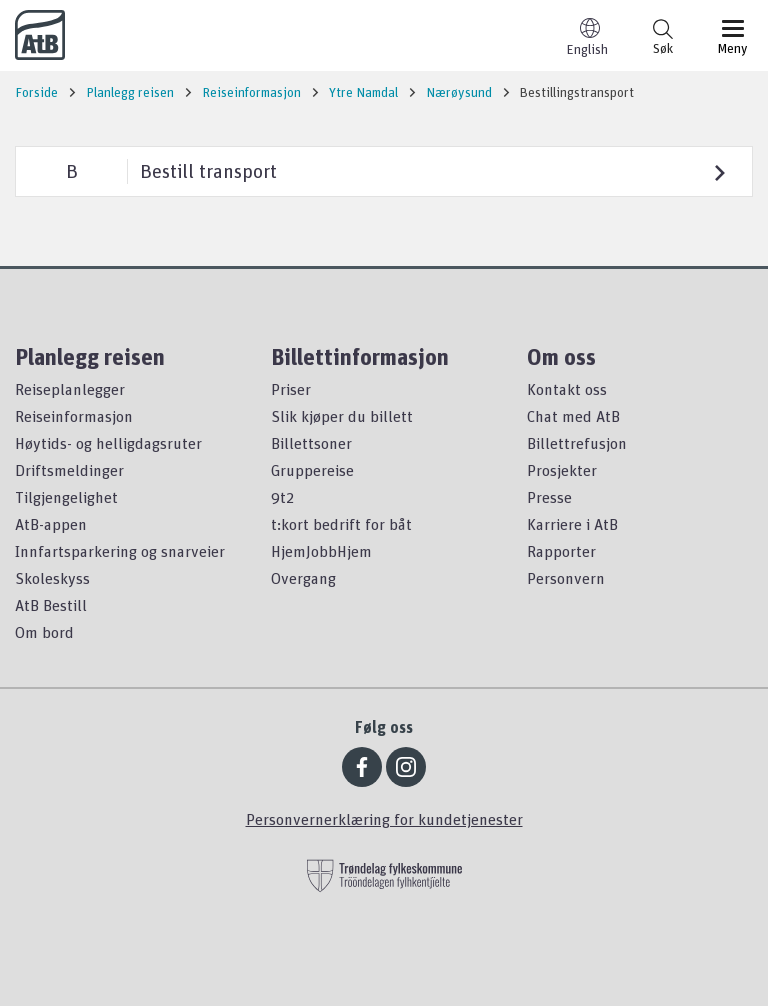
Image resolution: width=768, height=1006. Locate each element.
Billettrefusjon (577, 443)
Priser (291, 389)
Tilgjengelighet (66, 497)
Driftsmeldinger (69, 470)
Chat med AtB (573, 416)
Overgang (303, 578)
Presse (549, 497)
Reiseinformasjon (74, 416)
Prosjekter (562, 470)
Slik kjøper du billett (342, 416)
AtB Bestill (51, 605)
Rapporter (561, 551)
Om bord (44, 632)
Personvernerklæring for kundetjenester (384, 819)
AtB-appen (51, 524)
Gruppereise (312, 470)
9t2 (282, 497)
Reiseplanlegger (70, 389)
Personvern (566, 578)
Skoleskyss (52, 578)
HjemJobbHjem (321, 551)
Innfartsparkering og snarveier (120, 551)
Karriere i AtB (572, 524)
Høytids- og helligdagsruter (108, 443)
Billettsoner (311, 443)
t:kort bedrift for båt (341, 524)
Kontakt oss (567, 389)
